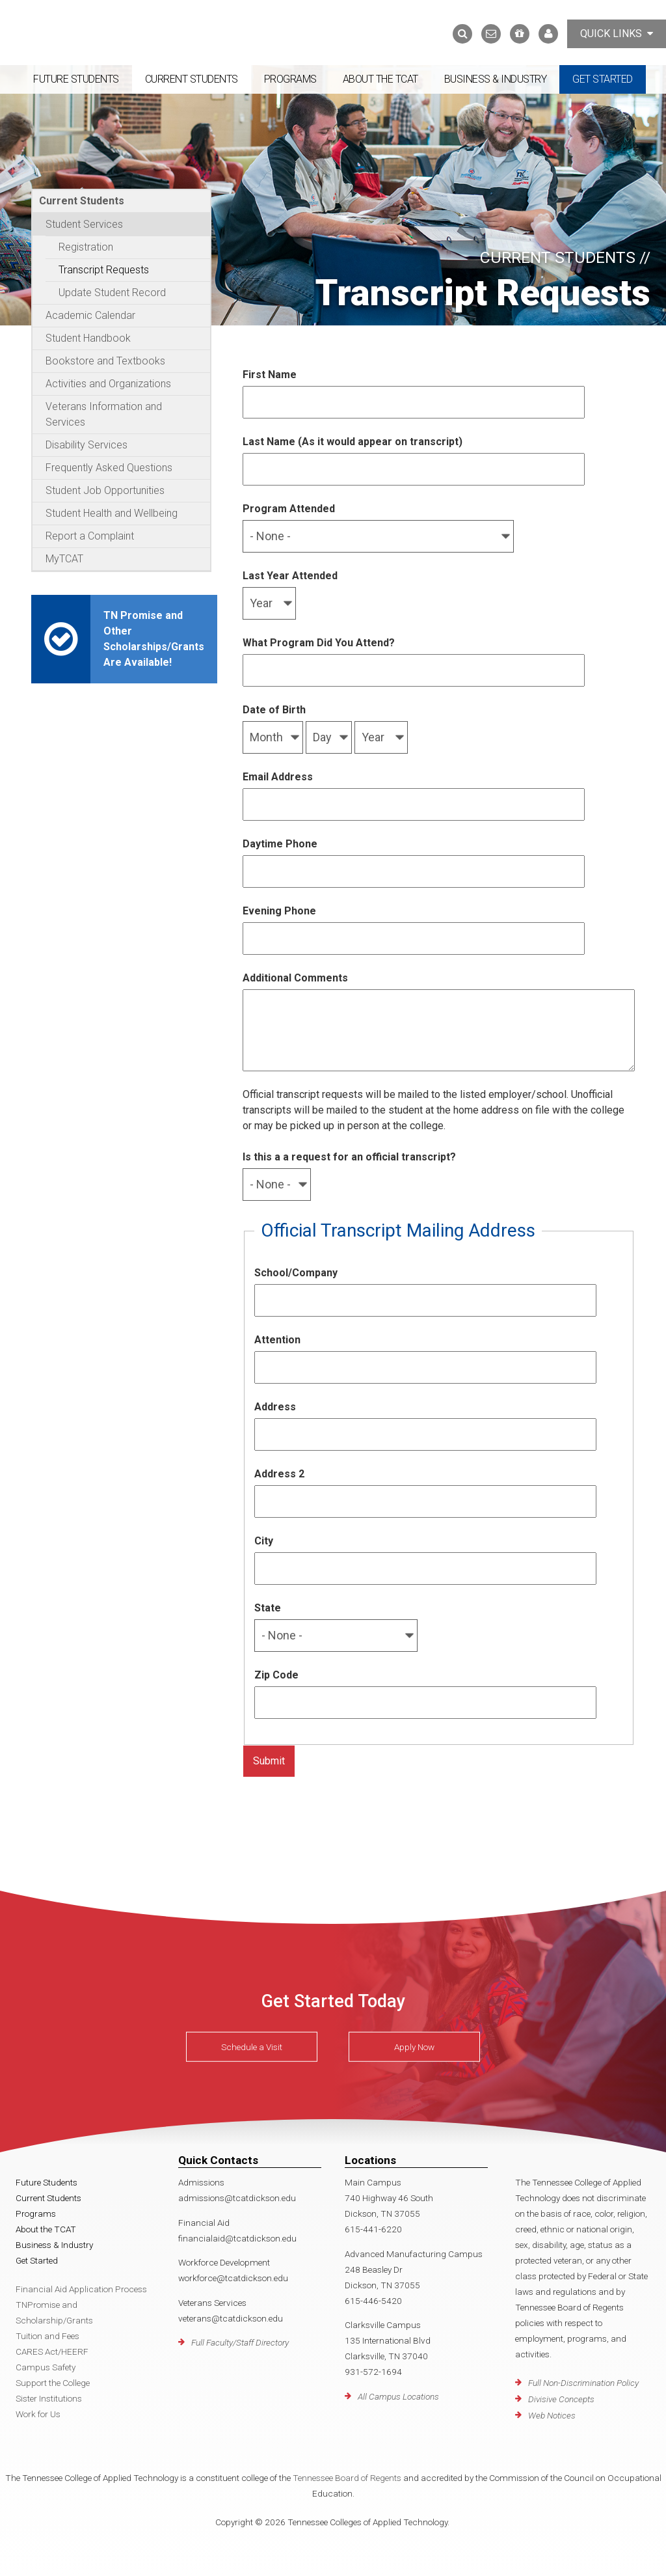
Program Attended (289, 508)
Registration (86, 247)
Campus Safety (45, 2367)
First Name (270, 374)
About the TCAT (380, 79)
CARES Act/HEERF (52, 2351)
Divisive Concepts (561, 2399)
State (267, 1608)
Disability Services (86, 445)
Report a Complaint (90, 536)
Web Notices (552, 2415)
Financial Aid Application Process (81, 2289)
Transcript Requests (104, 270)
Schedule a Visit (251, 2047)
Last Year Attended (290, 575)
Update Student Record (112, 292)
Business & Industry (495, 79)
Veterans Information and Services (104, 414)
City (263, 1541)
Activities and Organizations (108, 383)
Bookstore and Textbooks (105, 361)
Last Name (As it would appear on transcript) (352, 441)
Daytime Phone (280, 844)
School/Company (296, 1273)
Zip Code (276, 1675)
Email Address (278, 777)
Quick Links (616, 33)
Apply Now (414, 2047)
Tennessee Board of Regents (347, 2478)
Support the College (53, 2382)
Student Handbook (88, 338)
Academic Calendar (90, 315)
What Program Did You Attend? (319, 643)
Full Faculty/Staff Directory (240, 2342)
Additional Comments (295, 978)
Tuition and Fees (47, 2336)
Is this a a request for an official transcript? (349, 1157)
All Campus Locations (398, 2396)
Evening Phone (279, 911)
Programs (290, 79)
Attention (277, 1340)
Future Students (76, 79)
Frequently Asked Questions (109, 467)
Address (275, 1407)
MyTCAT (64, 559)
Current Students (191, 79)
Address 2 (279, 1474)
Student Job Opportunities (105, 490)
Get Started (602, 79)
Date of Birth (274, 710)
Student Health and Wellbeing (112, 513)
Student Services (84, 224)
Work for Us (38, 2414)
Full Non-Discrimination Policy (583, 2382)
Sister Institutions (49, 2398)
